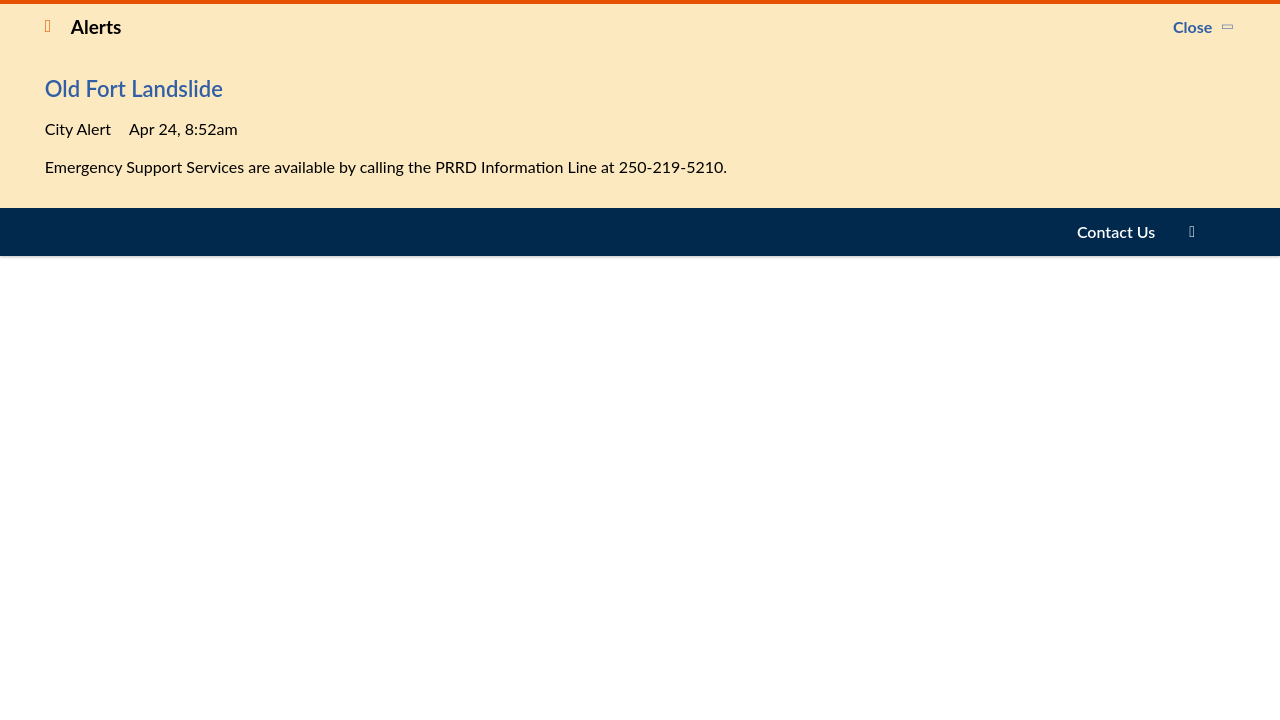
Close (1192, 26)
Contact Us (1116, 231)
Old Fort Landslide (134, 88)
